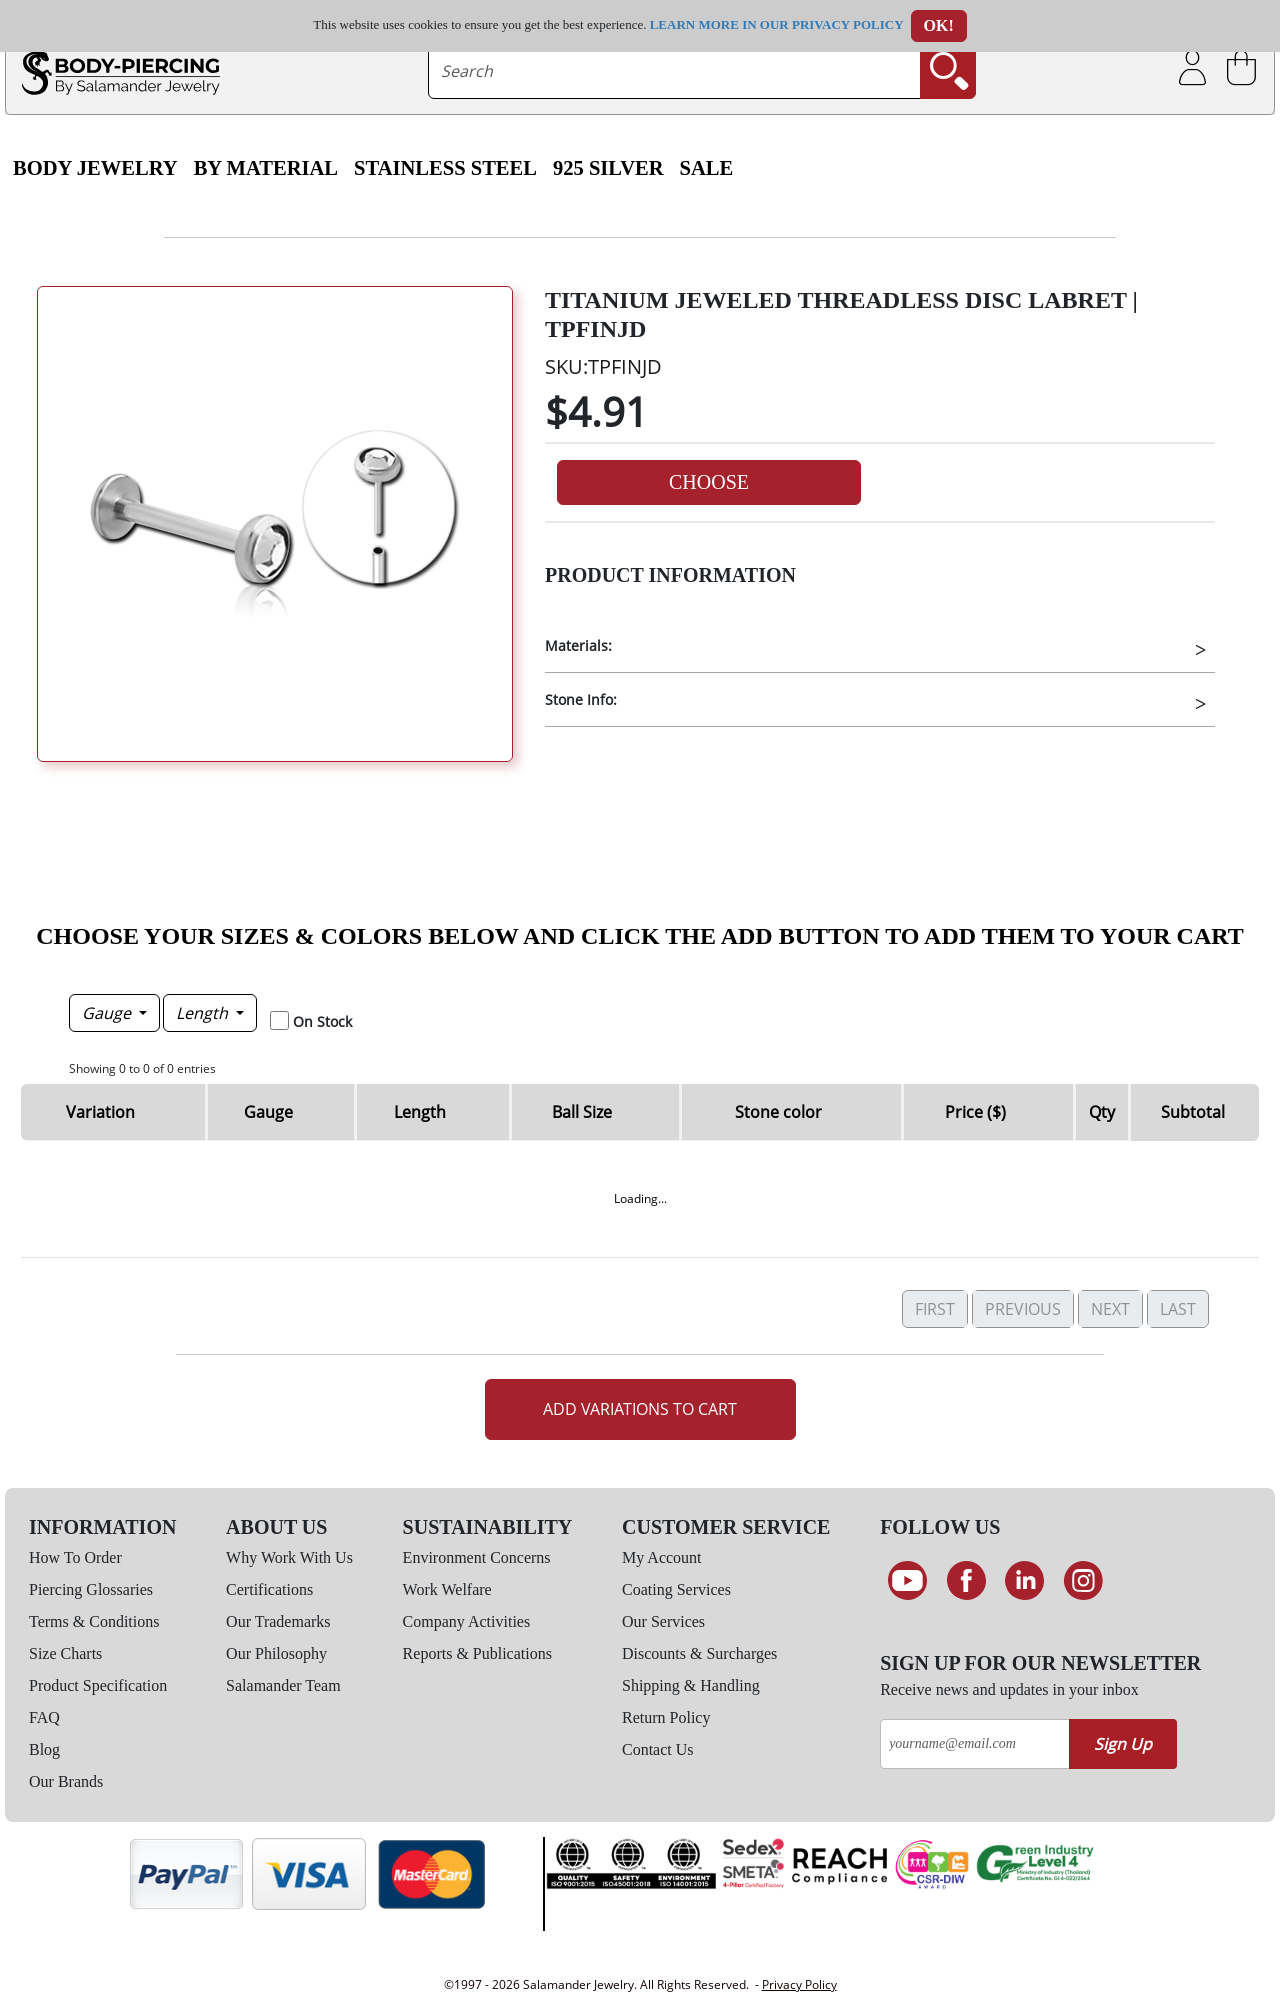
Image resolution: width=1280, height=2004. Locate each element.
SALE (707, 168)
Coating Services (676, 1589)
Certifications (269, 1589)
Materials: (578, 645)
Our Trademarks (278, 1621)
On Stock (322, 1021)
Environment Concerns (477, 1557)
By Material (266, 168)
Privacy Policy (799, 1984)
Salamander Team (283, 1685)
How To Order (75, 1557)
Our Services (663, 1621)
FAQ (44, 1717)
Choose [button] (709, 482)
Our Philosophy (276, 1653)
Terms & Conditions (94, 1621)
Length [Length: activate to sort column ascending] (420, 1112)
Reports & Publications (477, 1653)
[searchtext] (674, 71)
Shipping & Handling (691, 1685)
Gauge (108, 1013)
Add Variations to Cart (640, 1409)
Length (204, 1013)
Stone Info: (581, 699)
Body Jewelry (95, 168)
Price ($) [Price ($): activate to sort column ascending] (975, 1112)
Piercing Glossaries (91, 1589)
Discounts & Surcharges (699, 1653)
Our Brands (66, 1781)
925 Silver (608, 168)
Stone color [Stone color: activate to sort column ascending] (778, 1112)
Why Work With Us (289, 1557)
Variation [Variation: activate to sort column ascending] (100, 1112)
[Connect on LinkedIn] (1024, 1581)
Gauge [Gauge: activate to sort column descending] (268, 1112)
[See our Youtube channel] (907, 1581)
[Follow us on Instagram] (1083, 1581)
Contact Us (658, 1749)
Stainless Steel (445, 168)
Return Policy (666, 1717)
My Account (662, 1557)
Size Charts (65, 1653)
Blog (44, 1749)
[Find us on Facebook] (966, 1581)
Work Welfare (447, 1589)
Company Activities (467, 1621)
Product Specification (98, 1685)
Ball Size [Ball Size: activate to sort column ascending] (582, 1112)
